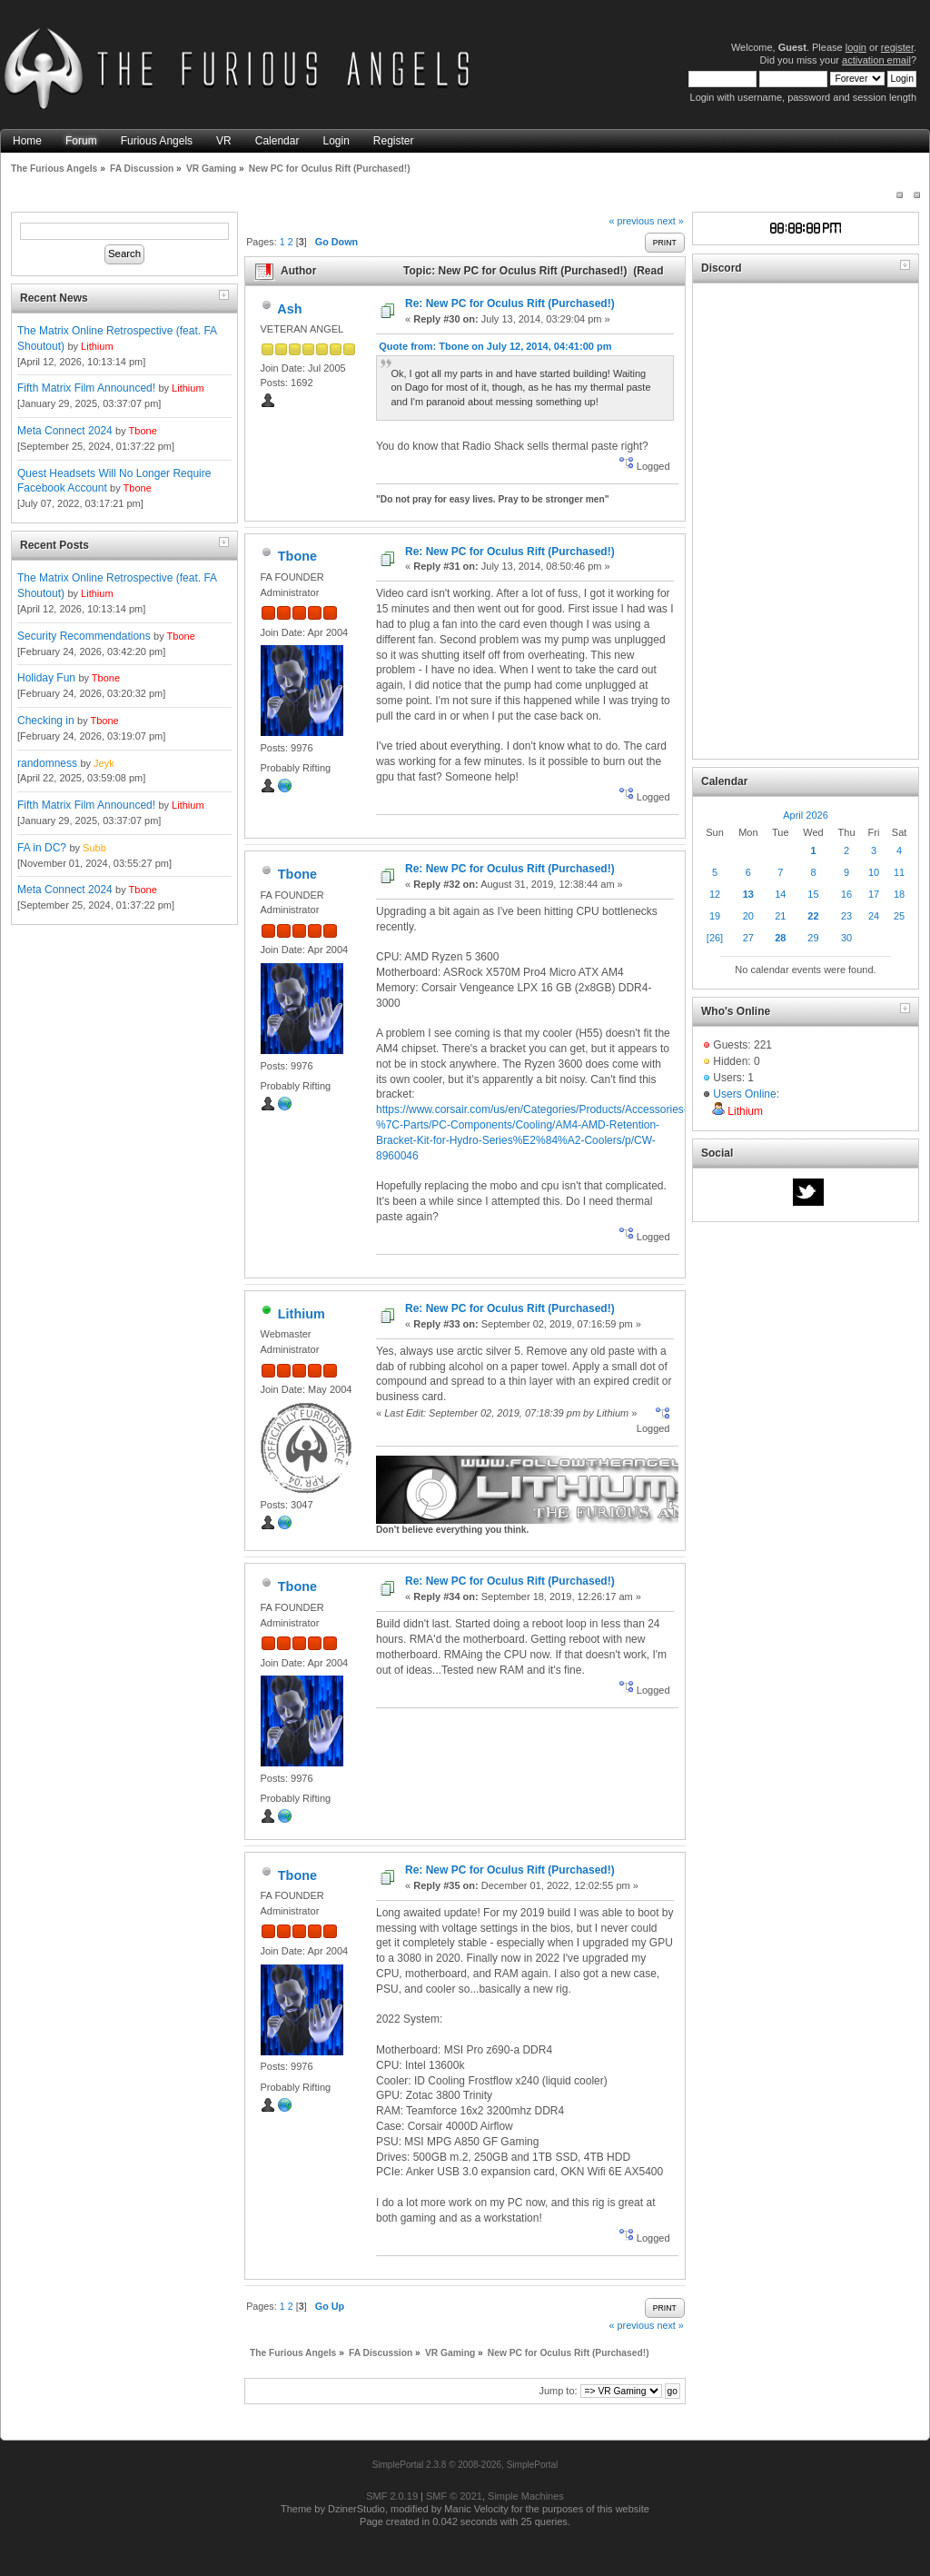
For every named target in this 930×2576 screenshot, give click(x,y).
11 (899, 872)
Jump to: (558, 2390)
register (897, 47)
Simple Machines (526, 2496)
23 (846, 915)
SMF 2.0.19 (392, 2496)
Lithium (97, 346)
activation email (876, 60)
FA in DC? (41, 847)
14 (780, 894)
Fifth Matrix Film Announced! (86, 388)
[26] (715, 937)
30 (846, 937)
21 (780, 915)
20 (748, 915)
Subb (94, 847)
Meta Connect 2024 (65, 430)
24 (873, 915)
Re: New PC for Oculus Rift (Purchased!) (510, 303)
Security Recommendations (84, 636)
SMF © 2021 (454, 2496)
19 (714, 915)
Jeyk (104, 763)
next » (670, 220)
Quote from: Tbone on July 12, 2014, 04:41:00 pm (495, 346)
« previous (632, 220)
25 (899, 915)
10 (873, 872)
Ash (289, 309)
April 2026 (805, 815)
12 (714, 894)
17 (873, 894)
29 (812, 937)
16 (846, 894)
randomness (47, 763)
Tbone (143, 430)
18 (899, 894)
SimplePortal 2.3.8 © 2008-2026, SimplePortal (465, 2465)
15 (812, 894)
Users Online (744, 1094)
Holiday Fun (46, 677)
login (856, 47)
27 (748, 937)
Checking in (45, 720)
